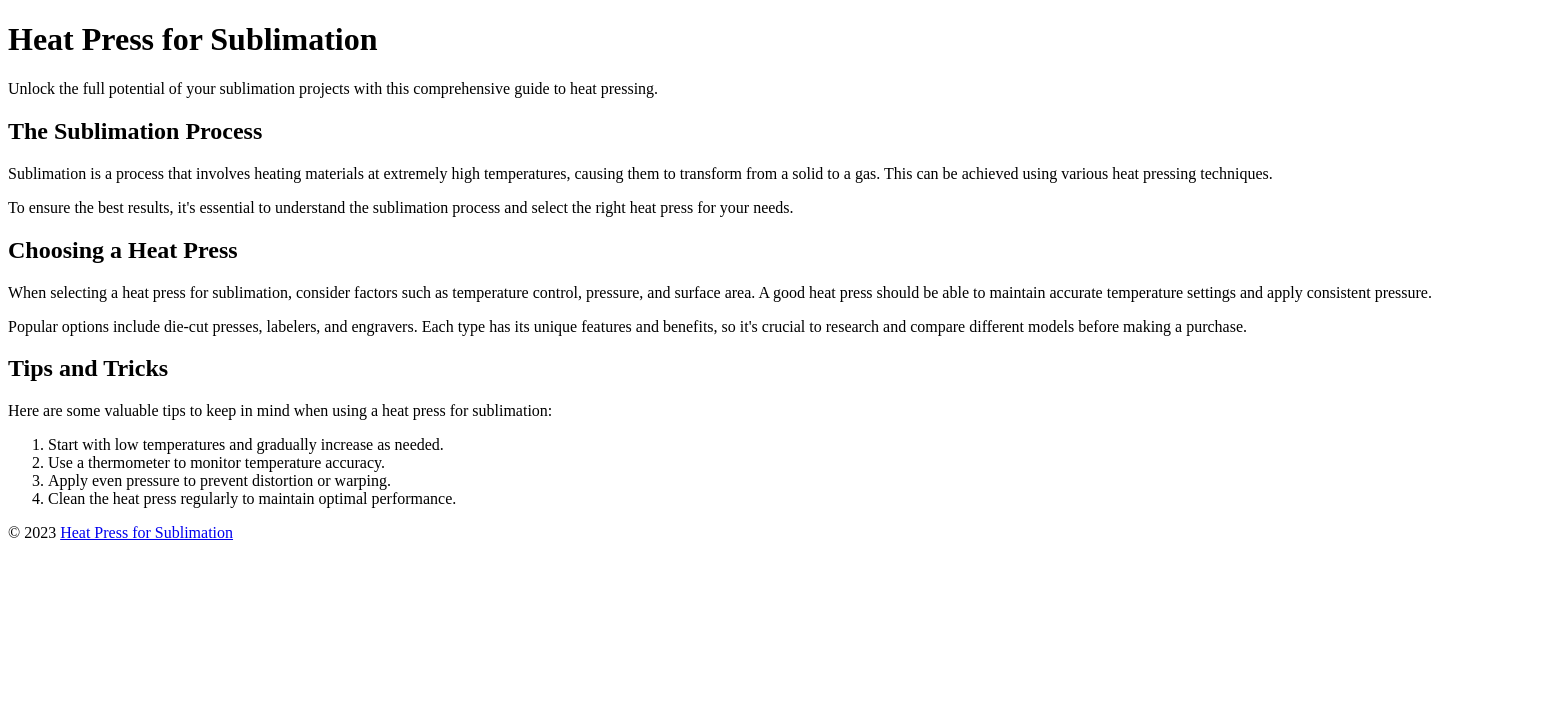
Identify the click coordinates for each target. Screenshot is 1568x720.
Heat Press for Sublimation (146, 532)
